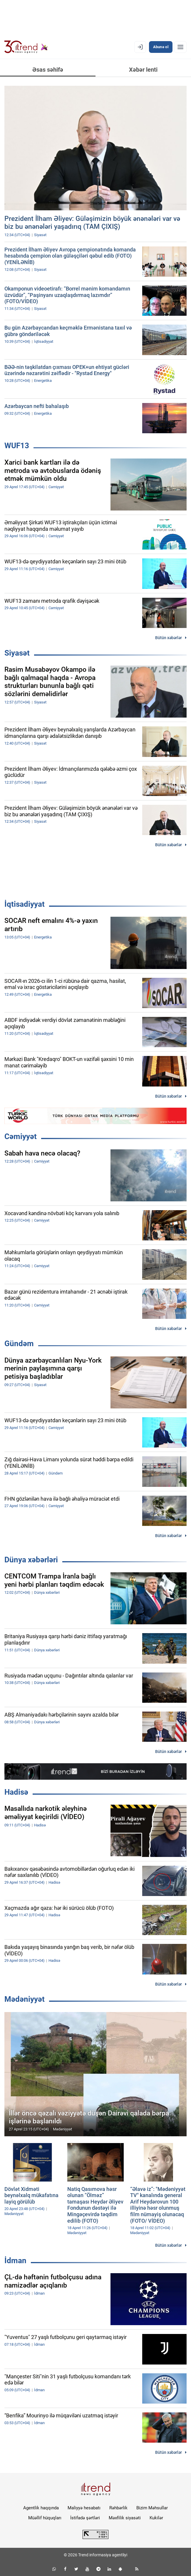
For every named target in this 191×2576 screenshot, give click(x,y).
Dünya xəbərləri (31, 1559)
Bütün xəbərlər (168, 637)
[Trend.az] (26, 47)
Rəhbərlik (118, 2507)
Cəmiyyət (20, 1136)
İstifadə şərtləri (85, 2517)
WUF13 (16, 445)
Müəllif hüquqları (44, 2517)
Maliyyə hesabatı (84, 2507)
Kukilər (156, 2517)
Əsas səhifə (47, 69)
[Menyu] (180, 47)
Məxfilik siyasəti (125, 2517)
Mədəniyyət (24, 1999)
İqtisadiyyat (24, 904)
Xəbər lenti (143, 69)
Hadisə (16, 1792)
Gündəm (19, 1343)
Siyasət (17, 653)
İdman (15, 2260)
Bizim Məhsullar (152, 2507)
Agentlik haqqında (41, 2507)
